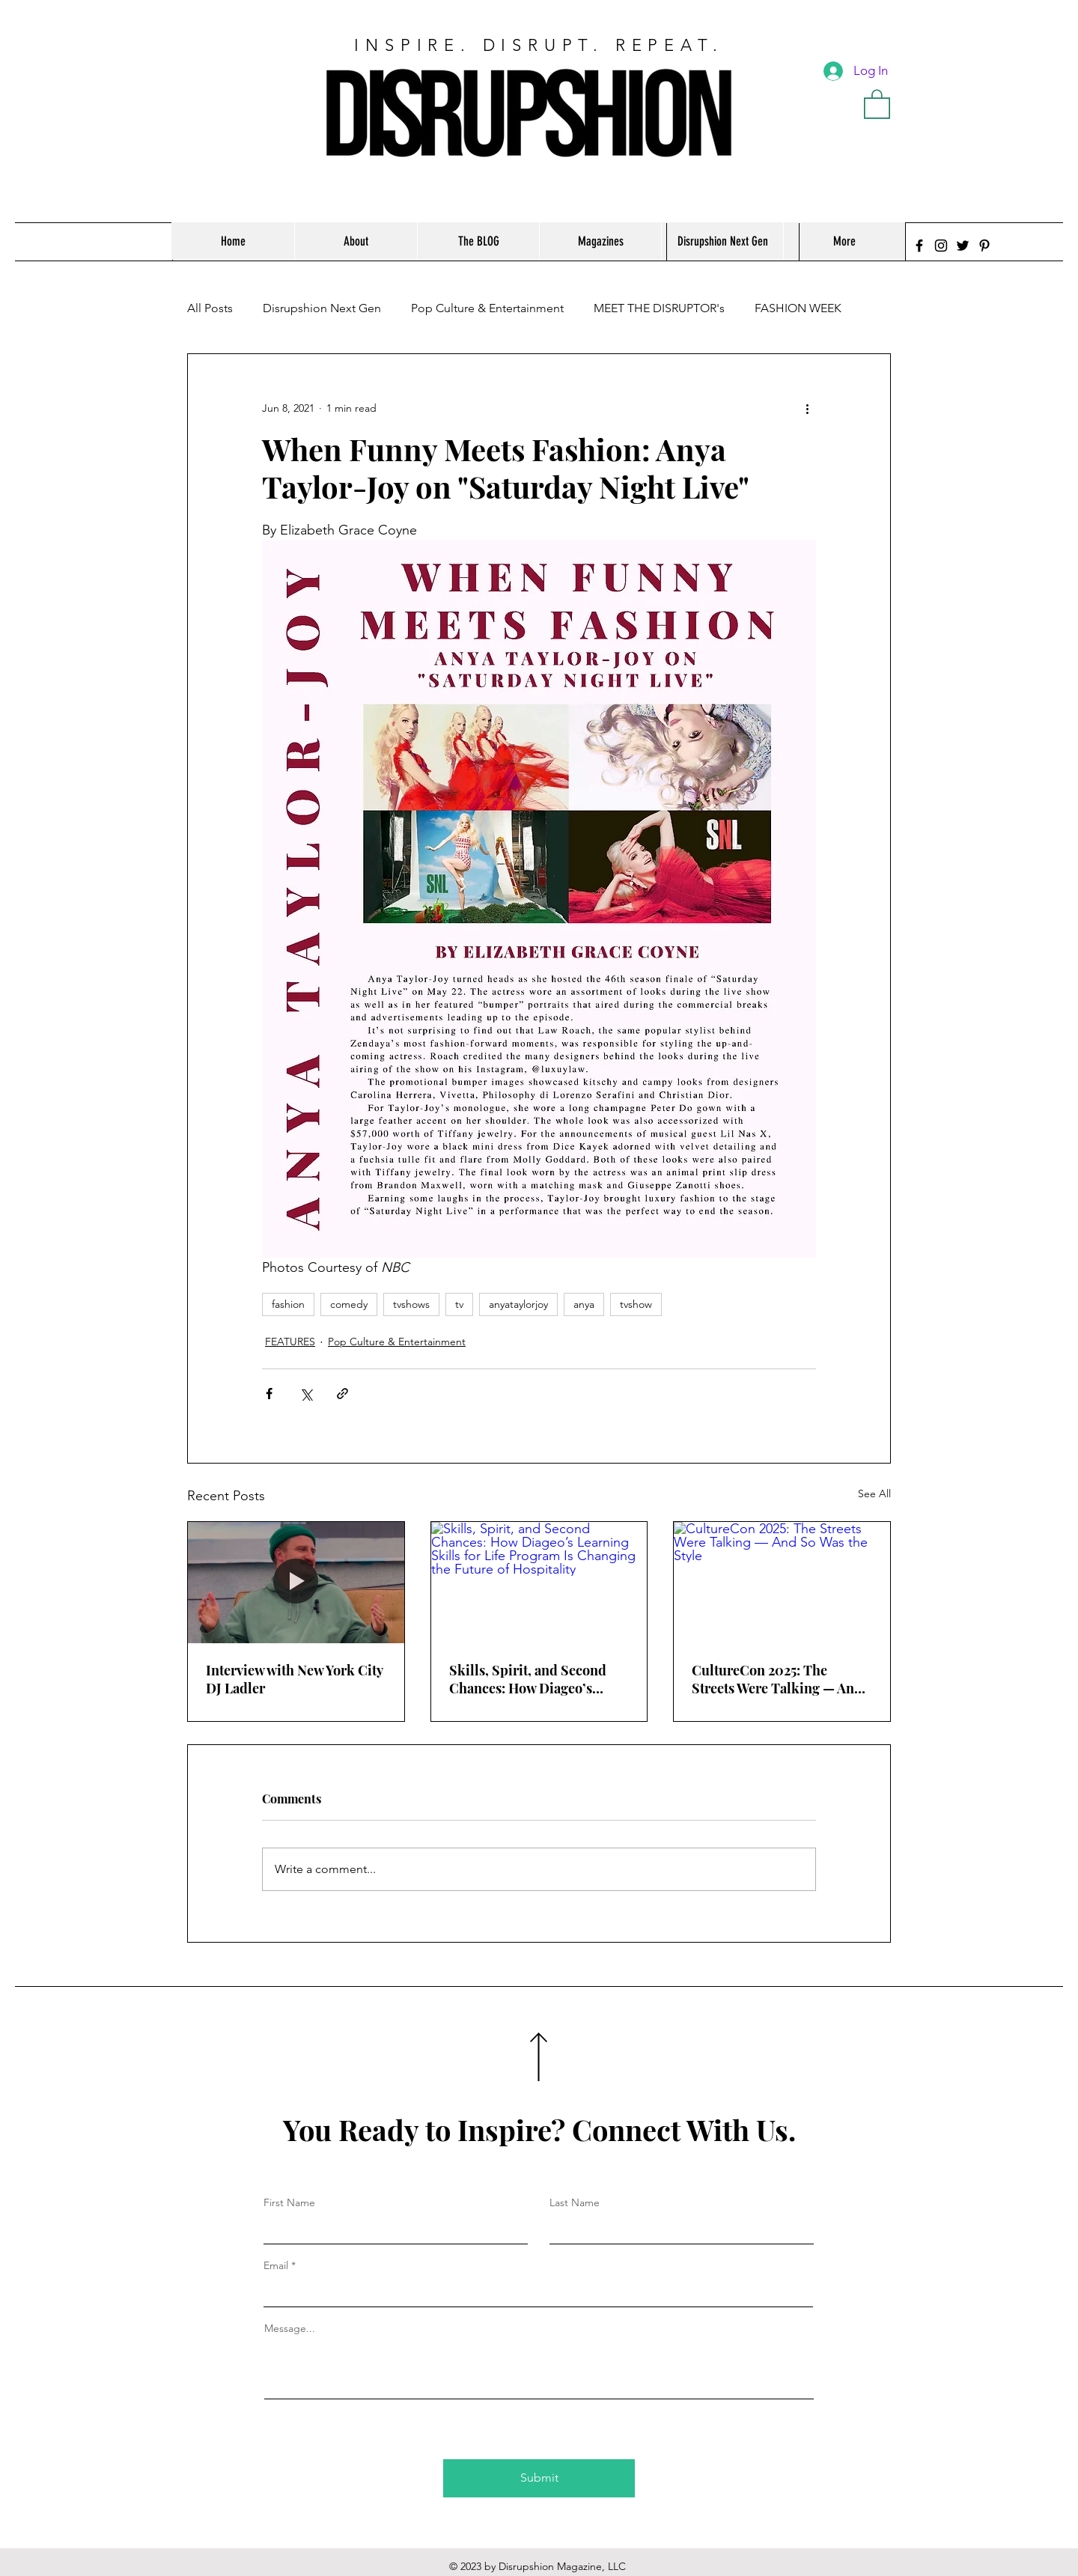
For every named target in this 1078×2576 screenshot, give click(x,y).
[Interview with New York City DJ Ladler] (296, 1582)
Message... (289, 2328)
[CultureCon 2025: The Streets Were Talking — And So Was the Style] (782, 1582)
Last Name (574, 2202)
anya (583, 1304)
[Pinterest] (984, 245)
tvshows (411, 1304)
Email (276, 2265)
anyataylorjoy (518, 1304)
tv (459, 1304)
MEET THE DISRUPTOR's (659, 308)
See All (874, 1493)
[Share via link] (342, 1393)
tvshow (636, 1304)
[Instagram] (941, 245)
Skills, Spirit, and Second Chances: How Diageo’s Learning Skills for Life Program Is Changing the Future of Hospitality (527, 1679)
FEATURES (290, 1341)
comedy (349, 1304)
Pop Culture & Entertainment (487, 308)
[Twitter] (962, 245)
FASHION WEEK (798, 308)
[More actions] (807, 408)
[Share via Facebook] (269, 1393)
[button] (877, 103)
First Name (289, 2202)
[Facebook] (919, 245)
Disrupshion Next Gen (322, 308)
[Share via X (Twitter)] (306, 1393)
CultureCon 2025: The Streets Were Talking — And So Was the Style (777, 1679)
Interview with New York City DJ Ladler (294, 1679)
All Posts (210, 308)
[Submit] (539, 2478)
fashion (288, 1304)
